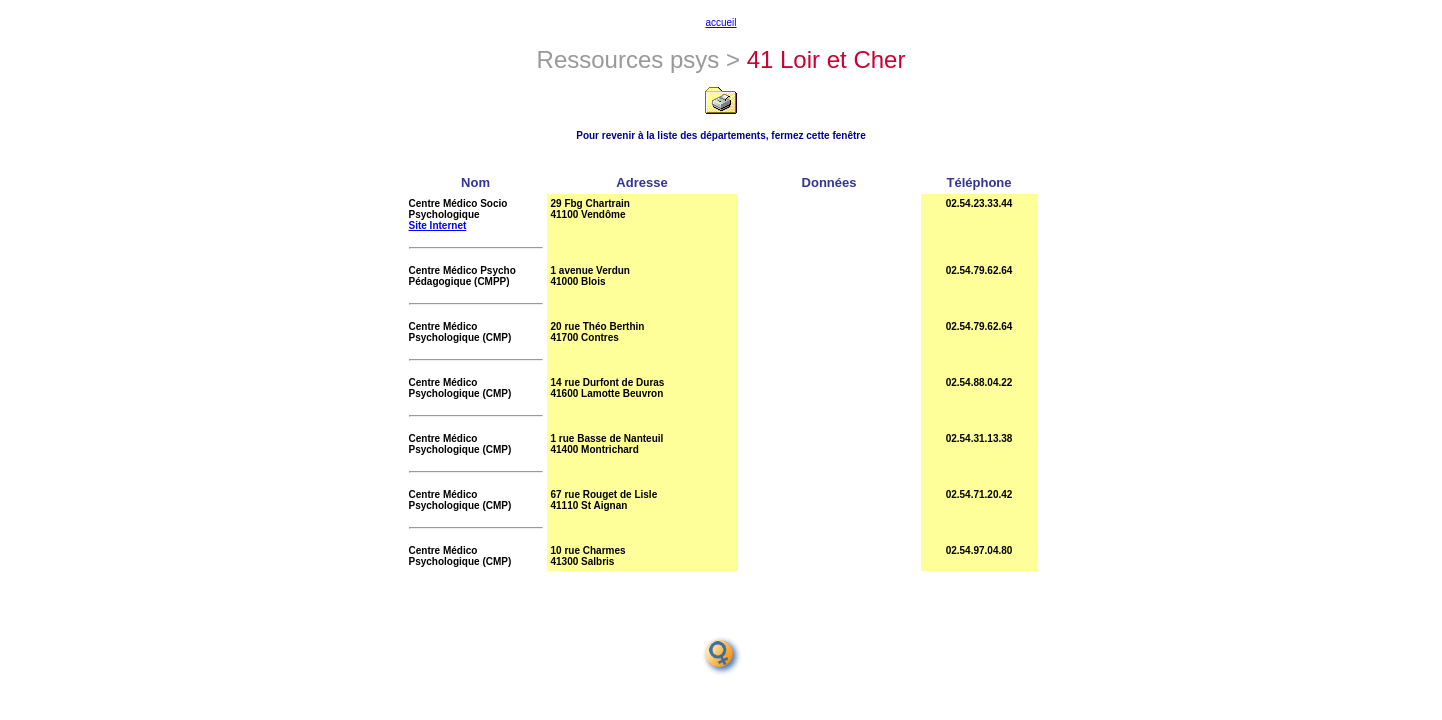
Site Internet (438, 225)
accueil (720, 22)
